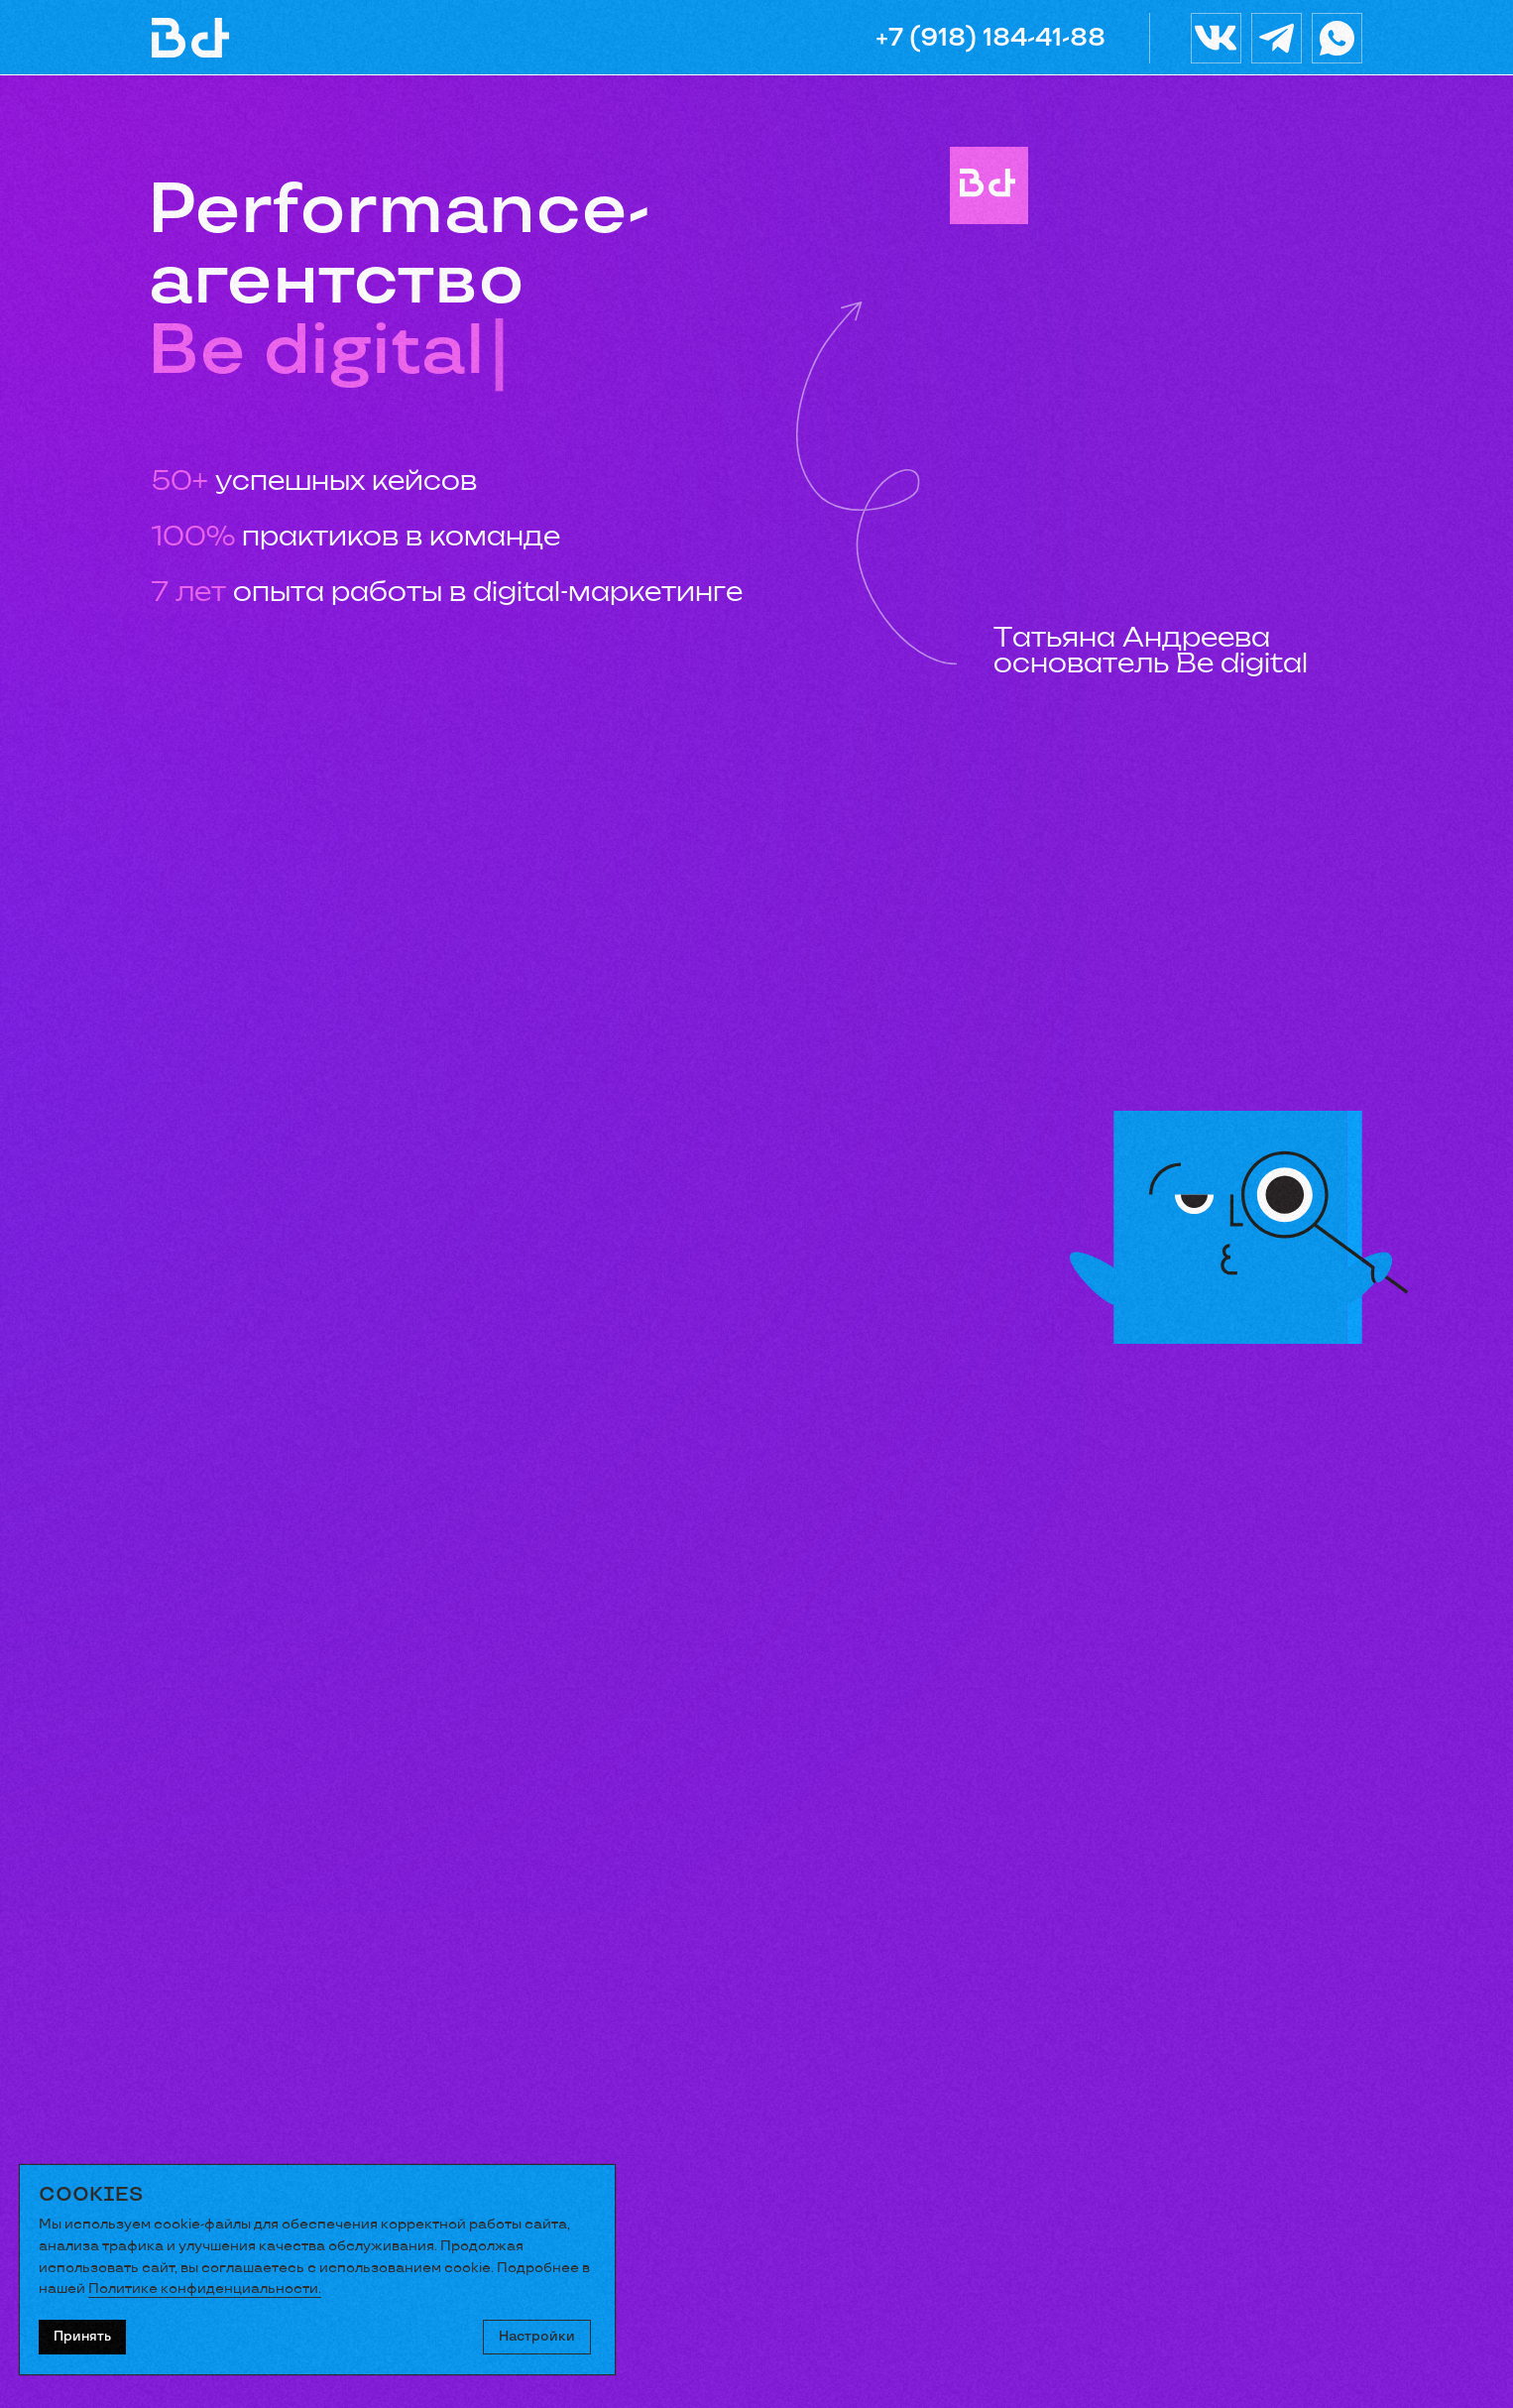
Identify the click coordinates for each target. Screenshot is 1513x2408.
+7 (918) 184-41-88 (990, 38)
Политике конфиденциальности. (204, 2288)
